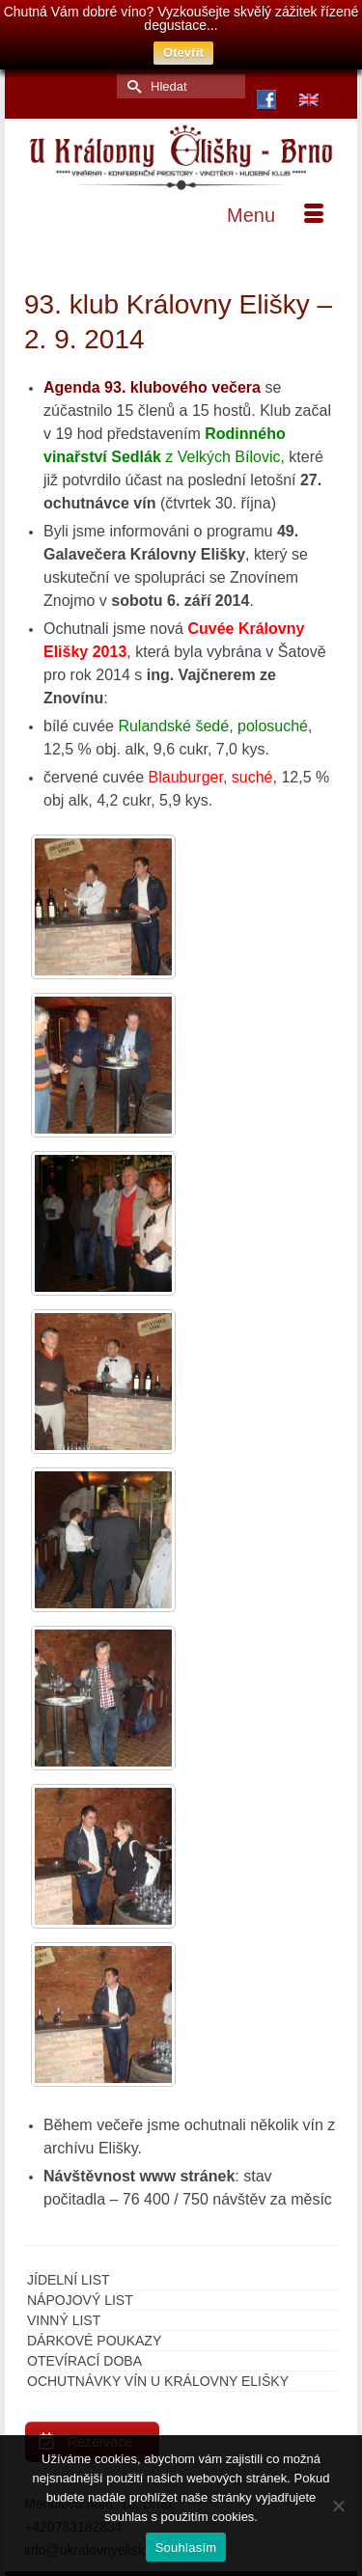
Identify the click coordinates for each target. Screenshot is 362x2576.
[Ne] (338, 2505)
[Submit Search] (131, 72)
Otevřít (183, 52)
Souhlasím (186, 2547)
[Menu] (275, 202)
